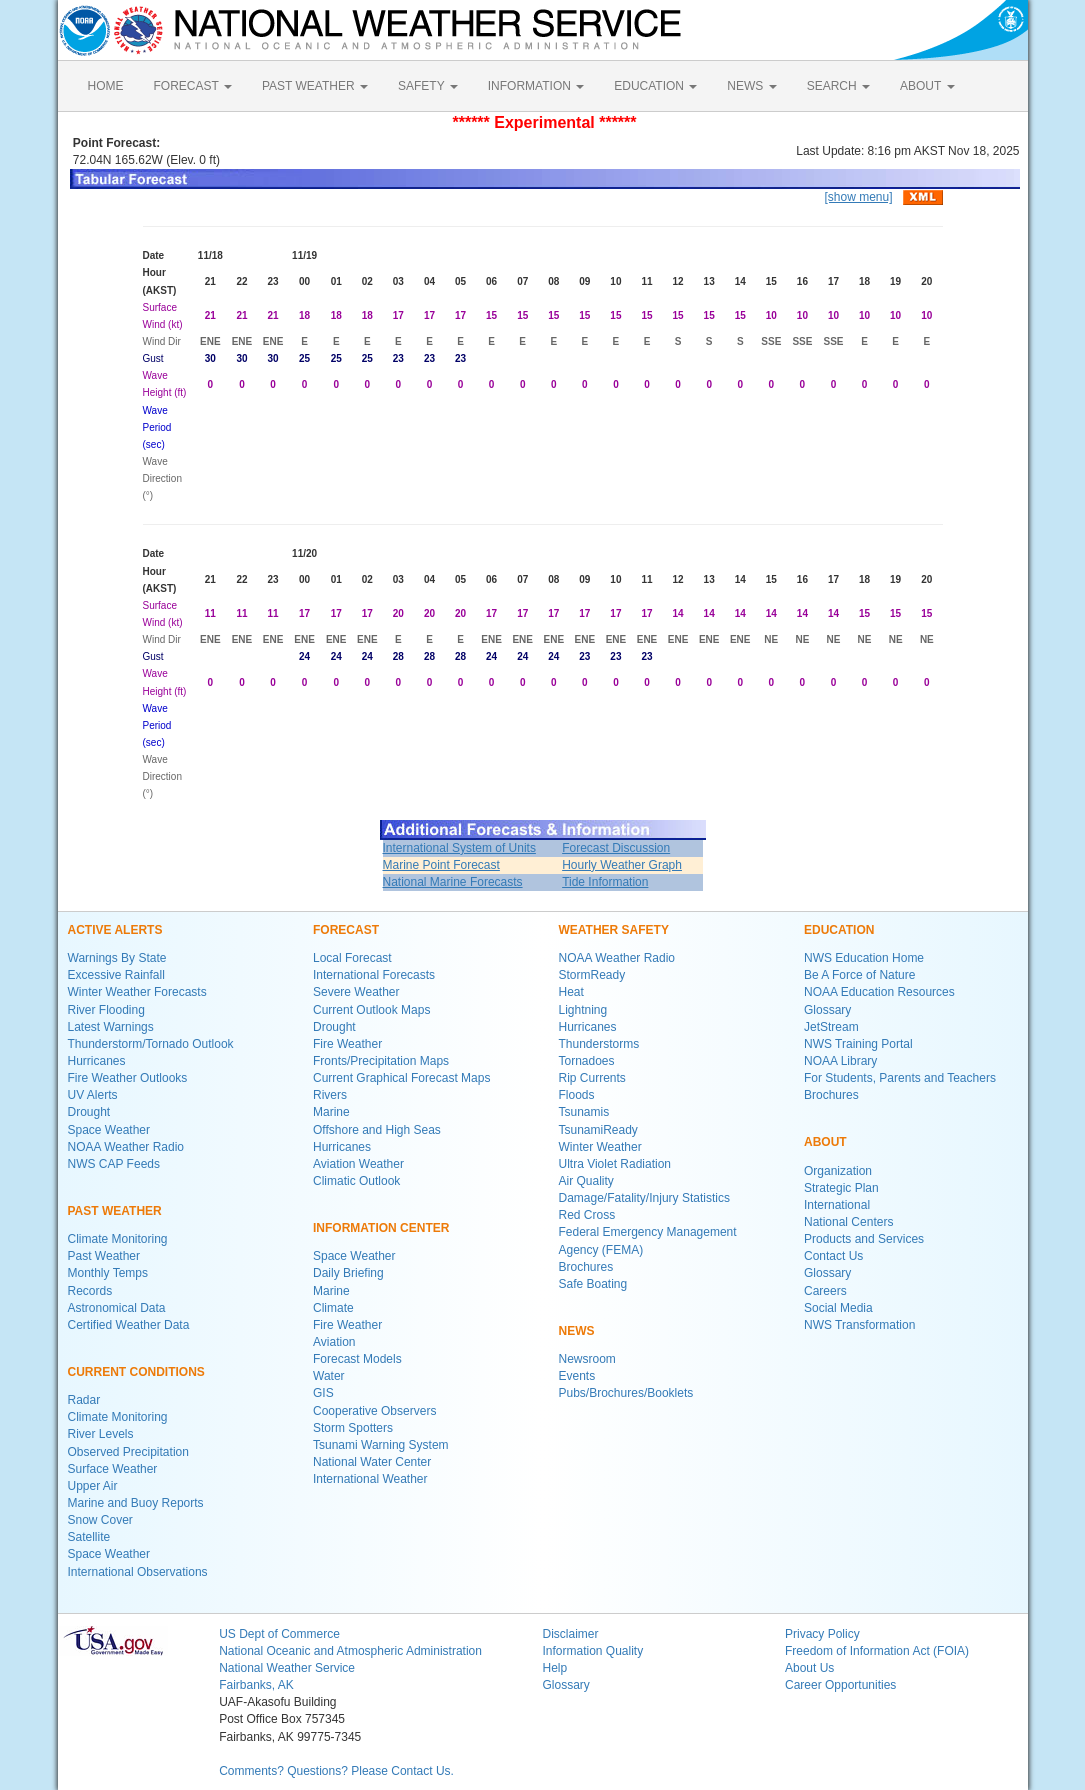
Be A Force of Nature (859, 975)
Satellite (89, 1537)
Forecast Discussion (616, 848)
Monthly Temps (108, 1273)
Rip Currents (592, 1078)
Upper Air (93, 1486)
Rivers (330, 1095)
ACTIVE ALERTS (115, 930)
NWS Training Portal (858, 1044)
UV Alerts (93, 1095)
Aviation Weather (358, 1164)
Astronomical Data (117, 1308)
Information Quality (592, 1651)
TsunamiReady (598, 1130)
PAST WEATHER (315, 86)
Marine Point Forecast (441, 865)
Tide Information (605, 882)
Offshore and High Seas (377, 1130)
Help (554, 1668)
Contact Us (833, 1256)
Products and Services (864, 1239)
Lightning (583, 1010)
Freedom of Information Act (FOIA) (877, 1651)
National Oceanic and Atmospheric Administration (350, 1651)
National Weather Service (287, 1668)
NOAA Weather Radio (126, 1147)
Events (577, 1376)
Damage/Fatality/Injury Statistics (644, 1198)
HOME (106, 86)
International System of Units (459, 848)
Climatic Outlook (356, 1181)
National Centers (848, 1222)
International (837, 1205)
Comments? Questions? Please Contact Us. (336, 1771)
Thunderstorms (599, 1044)
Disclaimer (570, 1634)
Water (329, 1376)
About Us (809, 1668)
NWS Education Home (864, 958)
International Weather (370, 1479)
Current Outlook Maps (371, 1010)
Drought (89, 1112)
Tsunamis (584, 1112)
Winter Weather (600, 1147)
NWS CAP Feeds (114, 1164)
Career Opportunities (840, 1685)
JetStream (831, 1027)
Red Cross (587, 1215)
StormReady (592, 975)
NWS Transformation (859, 1325)
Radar (84, 1400)
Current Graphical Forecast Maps (401, 1078)
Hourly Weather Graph (622, 865)
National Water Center (372, 1462)
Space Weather (109, 1130)
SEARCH (838, 86)
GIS (323, 1393)
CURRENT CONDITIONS (136, 1372)
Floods (577, 1095)
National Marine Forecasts (453, 882)
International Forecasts (374, 975)
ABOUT (927, 86)
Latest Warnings (111, 1027)
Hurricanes (97, 1061)
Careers (825, 1291)
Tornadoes (587, 1061)
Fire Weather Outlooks (128, 1078)
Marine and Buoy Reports (136, 1503)
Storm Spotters (353, 1428)
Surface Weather (113, 1469)
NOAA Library (840, 1061)
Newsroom (587, 1359)
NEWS (751, 86)
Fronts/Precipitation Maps (381, 1061)
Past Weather (104, 1256)
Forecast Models (357, 1359)
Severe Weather (356, 992)
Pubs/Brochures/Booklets (626, 1393)
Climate (333, 1308)
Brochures (586, 1267)
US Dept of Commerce (279, 1634)
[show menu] (858, 197)
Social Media (838, 1308)
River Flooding (106, 1010)
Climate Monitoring (118, 1239)
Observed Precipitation (128, 1452)
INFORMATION (536, 86)
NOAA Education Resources (879, 992)
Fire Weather (347, 1044)
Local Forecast (352, 958)
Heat (571, 992)
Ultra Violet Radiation (615, 1164)
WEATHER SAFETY (614, 930)
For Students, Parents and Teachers (900, 1078)
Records (90, 1291)
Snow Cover (100, 1520)
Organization (838, 1171)
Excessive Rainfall (116, 975)
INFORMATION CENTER (381, 1228)
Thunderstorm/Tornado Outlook (151, 1044)
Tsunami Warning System (381, 1445)
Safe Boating (593, 1284)
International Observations (138, 1572)
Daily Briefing (348, 1273)
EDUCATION (655, 86)
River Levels (101, 1434)
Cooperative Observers (374, 1411)
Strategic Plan (841, 1188)
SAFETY (428, 86)
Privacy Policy (822, 1634)
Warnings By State (117, 958)
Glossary (827, 1010)
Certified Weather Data (129, 1325)
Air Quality (586, 1181)
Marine (331, 1112)
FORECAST (193, 86)
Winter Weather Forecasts (137, 992)
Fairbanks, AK (256, 1685)
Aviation (334, 1342)
